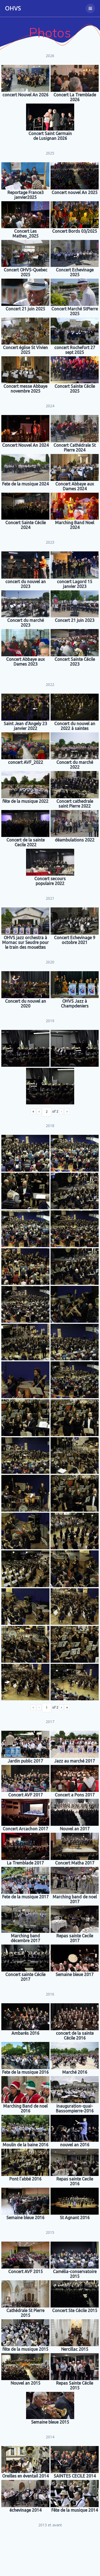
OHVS (13, 8)
